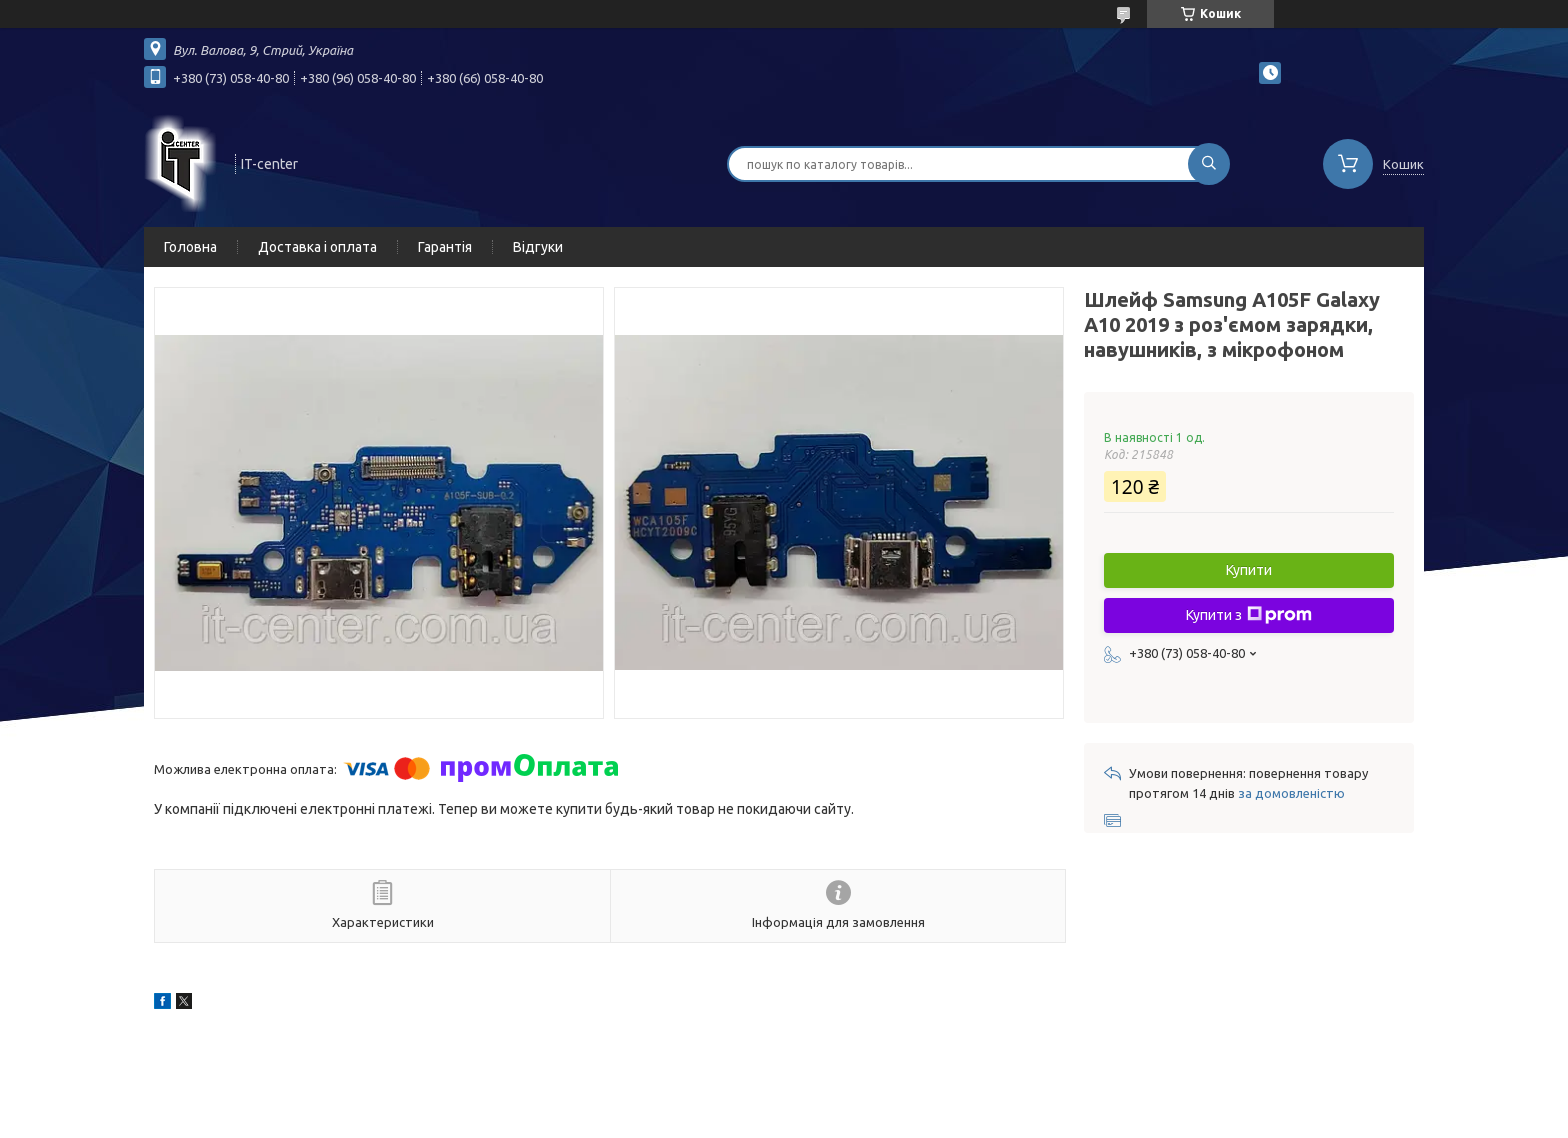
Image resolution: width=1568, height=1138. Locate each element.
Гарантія (445, 247)
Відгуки (538, 247)
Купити (1249, 570)
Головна (190, 247)
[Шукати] (1209, 164)
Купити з (1249, 615)
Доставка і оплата (317, 247)
